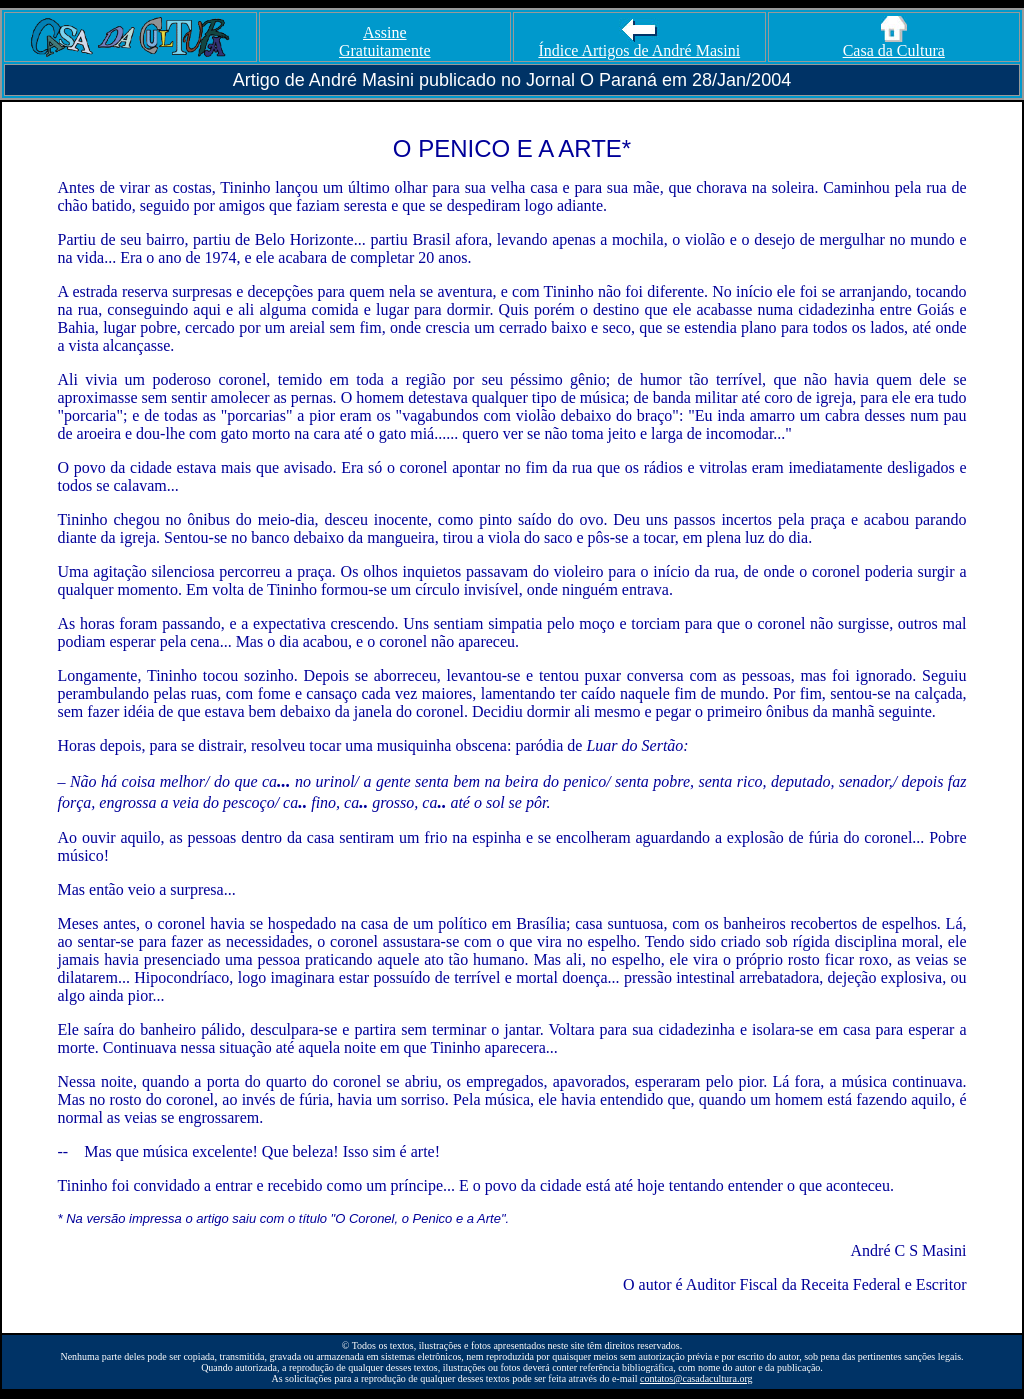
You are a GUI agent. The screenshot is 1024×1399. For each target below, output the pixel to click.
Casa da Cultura (894, 43)
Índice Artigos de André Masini (639, 43)
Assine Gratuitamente (385, 41)
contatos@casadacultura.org (696, 1378)
